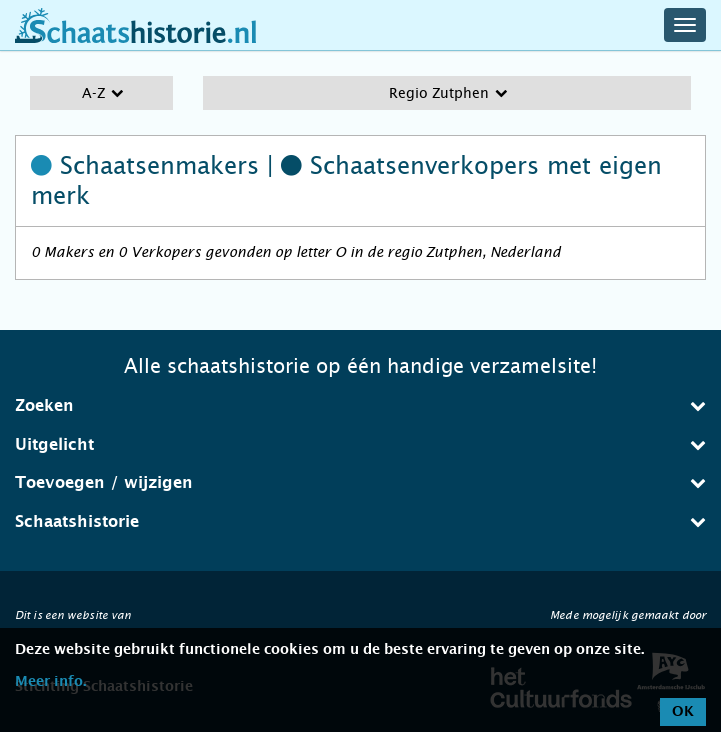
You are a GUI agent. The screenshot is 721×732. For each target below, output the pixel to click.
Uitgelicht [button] (360, 444)
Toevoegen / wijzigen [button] (360, 482)
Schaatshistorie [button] (360, 521)
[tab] (360, 406)
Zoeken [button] (360, 405)
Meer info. (50, 682)
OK (683, 712)
